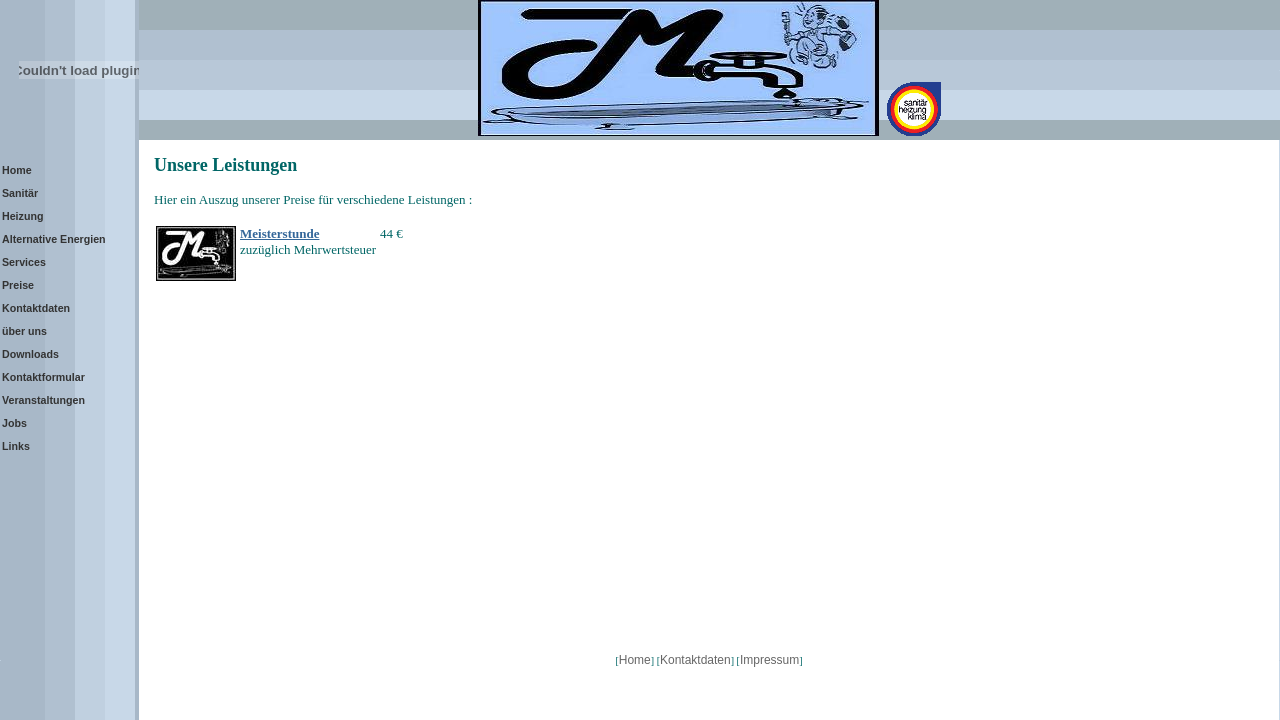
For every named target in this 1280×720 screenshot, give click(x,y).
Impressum (769, 660)
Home (635, 660)
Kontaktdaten (695, 660)
